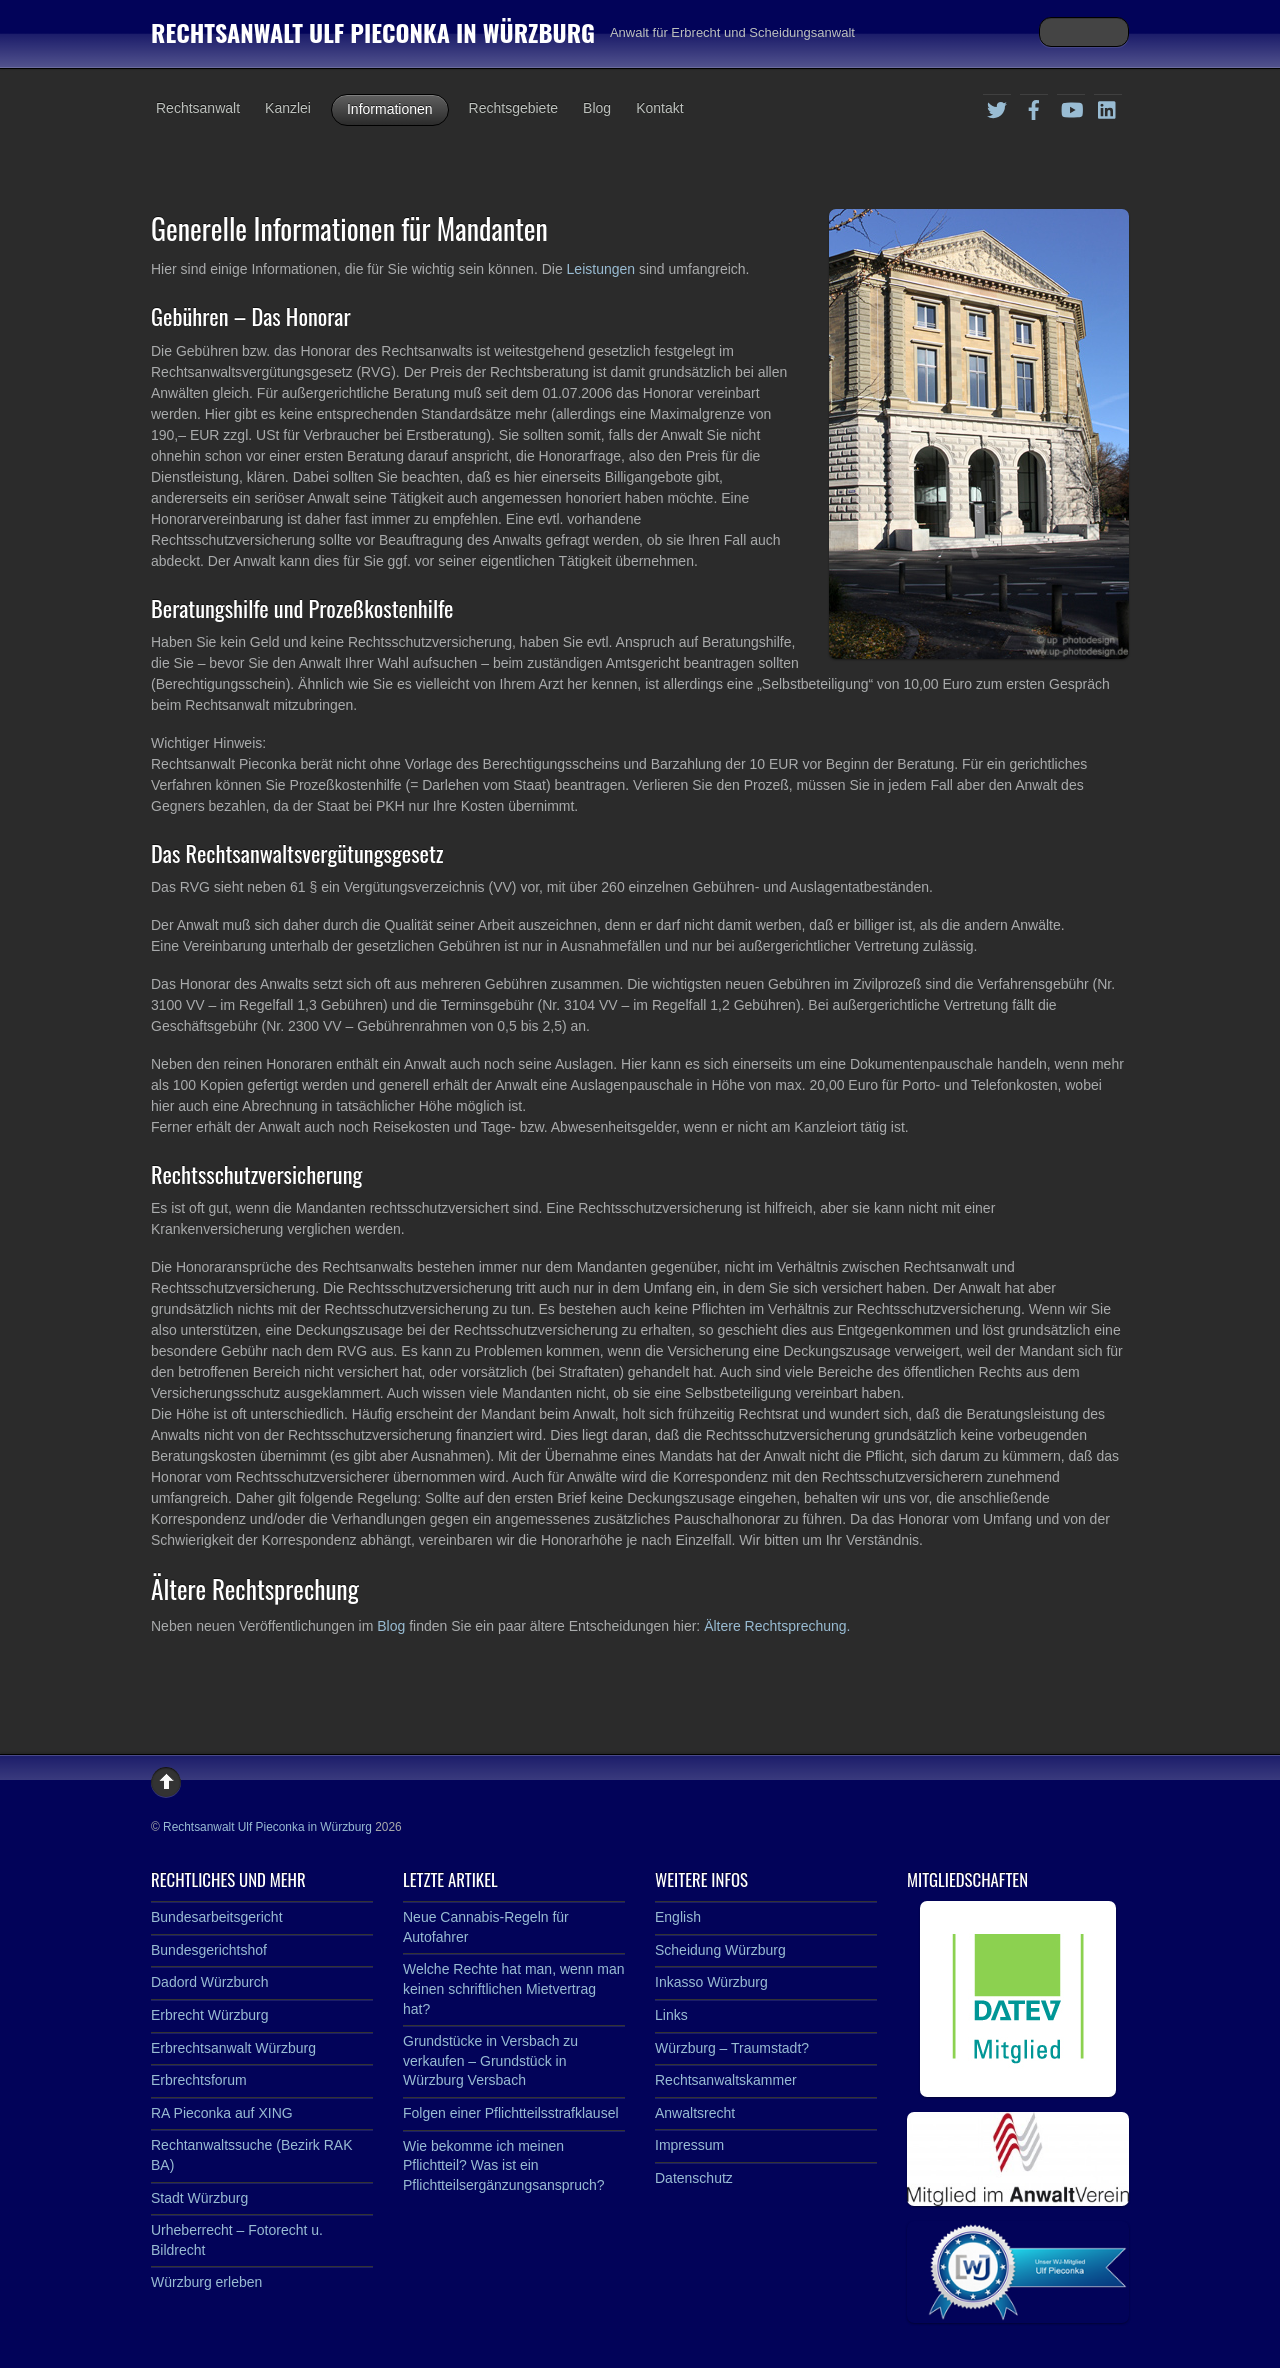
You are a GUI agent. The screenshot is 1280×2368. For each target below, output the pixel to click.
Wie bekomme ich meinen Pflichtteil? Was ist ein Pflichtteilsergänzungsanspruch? (504, 2165)
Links (671, 2015)
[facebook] (1034, 107)
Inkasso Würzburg (711, 1982)
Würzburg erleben (206, 2282)
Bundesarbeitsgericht (217, 1917)
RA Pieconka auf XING (222, 2113)
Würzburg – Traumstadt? (732, 2048)
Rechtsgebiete (514, 108)
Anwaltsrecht (695, 2113)
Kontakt (659, 108)
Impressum (689, 2145)
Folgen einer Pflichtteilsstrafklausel (511, 2113)
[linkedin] (1108, 107)
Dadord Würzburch (210, 1982)
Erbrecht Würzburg (209, 2015)
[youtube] (1071, 107)
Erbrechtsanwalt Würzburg (233, 2048)
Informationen (390, 109)
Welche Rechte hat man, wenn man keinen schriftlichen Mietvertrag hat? (514, 1988)
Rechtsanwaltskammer (726, 2080)
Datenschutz (694, 2178)
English (678, 1917)
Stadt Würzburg (199, 2198)
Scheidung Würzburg (720, 1950)
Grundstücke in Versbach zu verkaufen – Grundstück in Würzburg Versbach (490, 2060)
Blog (597, 108)
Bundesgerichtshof (209, 1950)
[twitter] (997, 107)
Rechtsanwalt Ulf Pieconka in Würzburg (267, 1827)
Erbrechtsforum (199, 2080)
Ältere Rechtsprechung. (777, 1626)
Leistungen (603, 269)
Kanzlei (288, 108)
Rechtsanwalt (198, 108)
